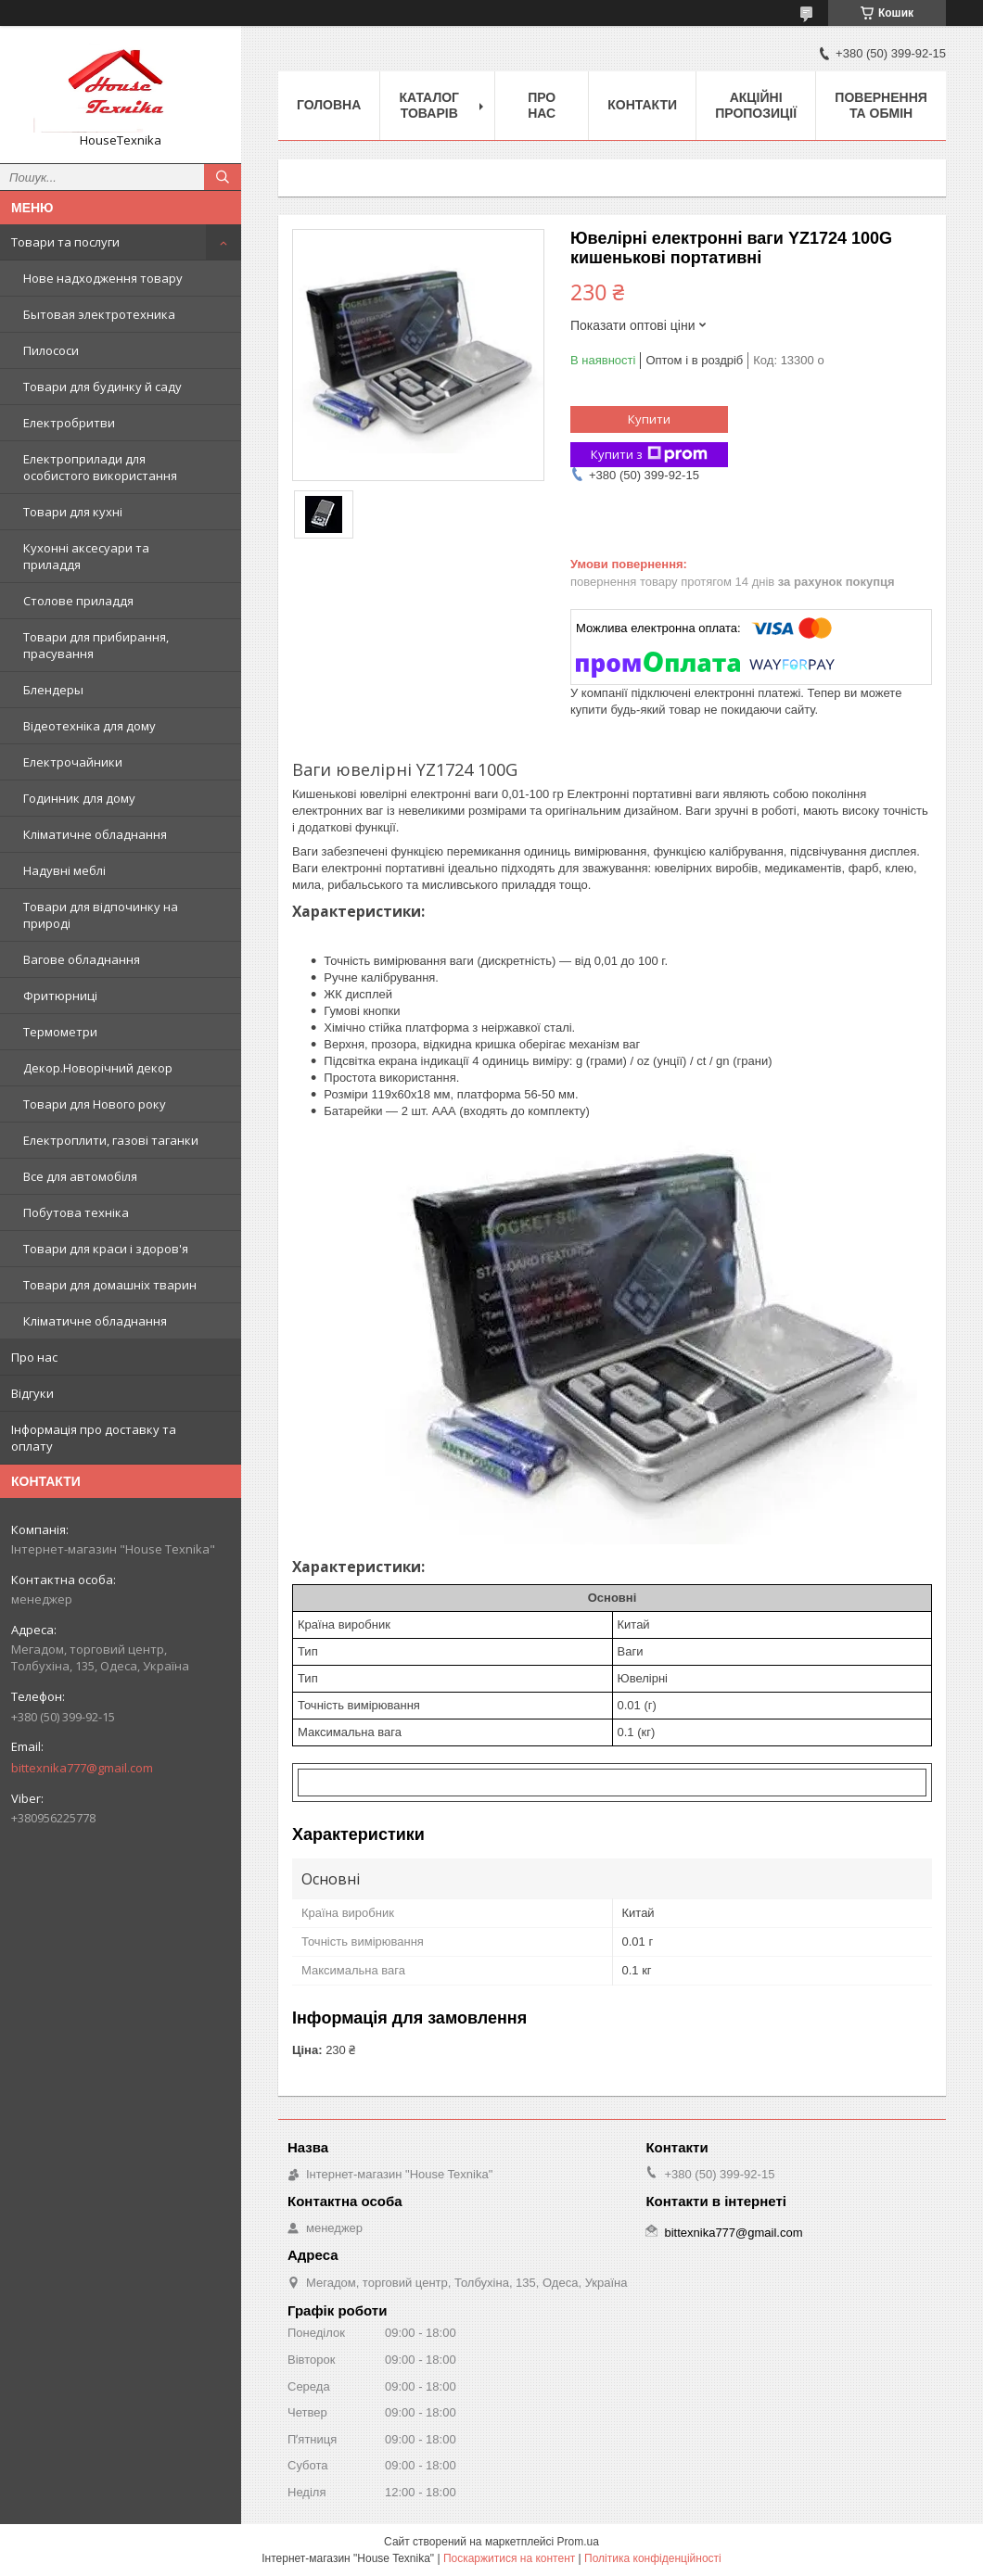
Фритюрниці (60, 995)
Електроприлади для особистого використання (100, 467)
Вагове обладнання (81, 959)
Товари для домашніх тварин (110, 1284)
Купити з (649, 454)
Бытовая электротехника (99, 314)
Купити (649, 419)
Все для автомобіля (80, 1176)
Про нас (34, 1357)
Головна (329, 104)
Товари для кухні (72, 511)
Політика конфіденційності (652, 2558)
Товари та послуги (65, 242)
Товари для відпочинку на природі (100, 915)
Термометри (60, 1031)
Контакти (642, 104)
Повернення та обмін (880, 105)
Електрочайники (72, 762)
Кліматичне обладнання (95, 834)
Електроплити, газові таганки (110, 1140)
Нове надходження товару (103, 278)
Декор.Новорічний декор (97, 1068)
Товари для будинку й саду (102, 386)
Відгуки (32, 1393)
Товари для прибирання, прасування (96, 645)
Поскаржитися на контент (509, 2558)
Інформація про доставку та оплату (93, 1437)
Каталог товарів (429, 105)
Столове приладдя (78, 600)
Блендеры (53, 689)
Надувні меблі (64, 870)
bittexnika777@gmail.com (82, 1767)
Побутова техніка (76, 1212)
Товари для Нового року (94, 1104)
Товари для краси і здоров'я (105, 1248)
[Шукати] (222, 177)
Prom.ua (578, 2541)
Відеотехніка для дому (89, 725)
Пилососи (51, 350)
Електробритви (69, 422)
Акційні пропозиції (756, 105)
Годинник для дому (79, 798)
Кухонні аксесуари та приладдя (86, 556)
